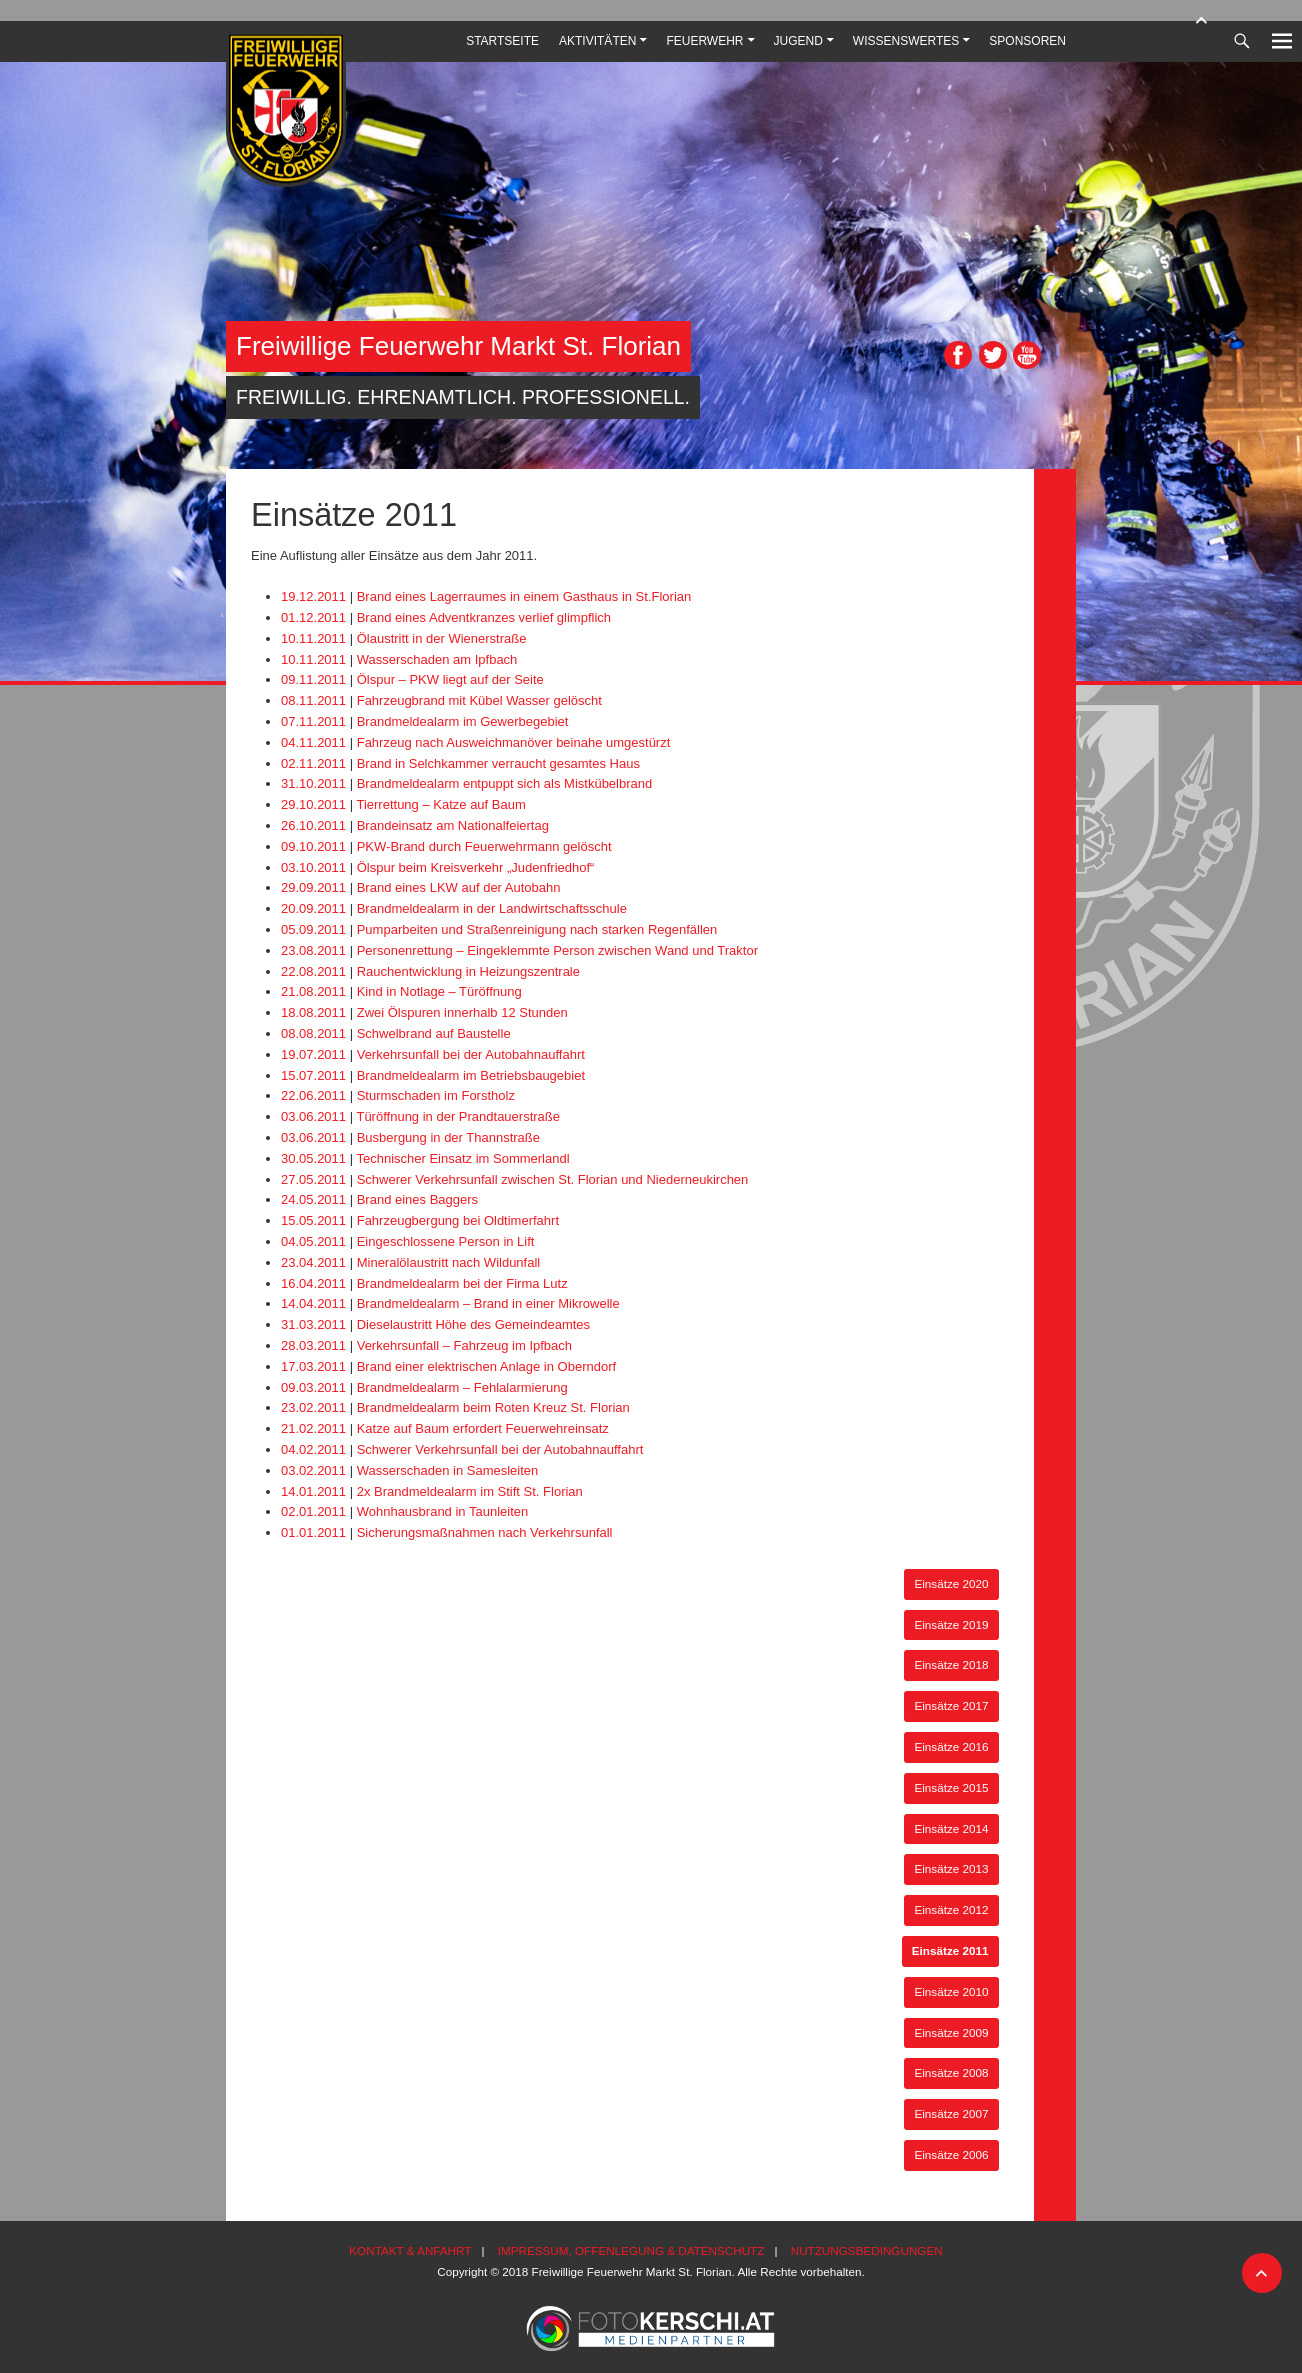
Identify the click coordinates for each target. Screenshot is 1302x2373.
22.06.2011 (313, 1095)
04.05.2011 (313, 1241)
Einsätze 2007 (951, 2113)
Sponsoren (1027, 41)
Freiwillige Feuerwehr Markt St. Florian (458, 346)
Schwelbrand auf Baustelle (434, 1033)
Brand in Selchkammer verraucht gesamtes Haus (498, 763)
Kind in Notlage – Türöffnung (439, 991)
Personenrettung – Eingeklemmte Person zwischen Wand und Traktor (557, 950)
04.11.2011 (313, 742)
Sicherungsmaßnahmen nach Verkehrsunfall (485, 1532)
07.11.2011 (313, 721)
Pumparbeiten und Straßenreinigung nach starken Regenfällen (537, 929)
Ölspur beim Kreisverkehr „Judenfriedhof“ (476, 867)
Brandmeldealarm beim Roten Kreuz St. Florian (493, 1407)
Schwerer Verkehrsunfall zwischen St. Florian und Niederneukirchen (553, 1179)
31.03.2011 (313, 1324)
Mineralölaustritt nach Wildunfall (449, 1262)
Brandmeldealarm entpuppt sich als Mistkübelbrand (505, 783)
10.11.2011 (313, 638)
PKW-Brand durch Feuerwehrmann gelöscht (484, 846)
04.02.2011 (313, 1449)
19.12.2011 (313, 596)
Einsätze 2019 (951, 1624)
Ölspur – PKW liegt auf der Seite (450, 679)
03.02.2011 (313, 1470)
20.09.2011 (313, 908)
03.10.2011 (313, 867)
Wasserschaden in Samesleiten (448, 1470)
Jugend (798, 41)
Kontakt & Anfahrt (410, 2250)
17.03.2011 (313, 1366)
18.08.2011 (313, 1012)
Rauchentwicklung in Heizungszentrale (468, 971)
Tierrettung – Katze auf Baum (440, 804)
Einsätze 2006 (951, 2154)
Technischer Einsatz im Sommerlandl (462, 1158)
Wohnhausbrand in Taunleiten (443, 1511)
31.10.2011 (313, 783)
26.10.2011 (313, 825)
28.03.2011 (313, 1345)
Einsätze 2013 (951, 1868)
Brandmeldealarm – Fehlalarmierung (462, 1387)
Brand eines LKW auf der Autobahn (459, 887)
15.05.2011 (313, 1220)
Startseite (502, 41)
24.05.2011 (313, 1199)
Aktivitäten (597, 41)
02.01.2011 (313, 1511)
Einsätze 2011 (950, 1950)
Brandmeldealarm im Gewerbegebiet (463, 721)
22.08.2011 (313, 971)
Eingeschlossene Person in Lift (446, 1241)
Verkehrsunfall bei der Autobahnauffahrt (471, 1054)
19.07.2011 (313, 1054)
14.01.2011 (313, 1491)
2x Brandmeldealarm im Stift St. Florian (470, 1491)
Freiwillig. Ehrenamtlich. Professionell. (463, 397)
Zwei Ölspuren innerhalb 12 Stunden (462, 1012)
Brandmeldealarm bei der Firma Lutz (462, 1283)
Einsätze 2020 (951, 1583)
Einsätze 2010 (951, 1991)
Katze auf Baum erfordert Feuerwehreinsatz (483, 1428)
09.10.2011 (313, 846)
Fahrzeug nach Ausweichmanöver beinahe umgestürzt (514, 742)
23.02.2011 (313, 1407)
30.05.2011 (313, 1158)
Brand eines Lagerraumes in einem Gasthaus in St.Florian (524, 596)
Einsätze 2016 (951, 1746)
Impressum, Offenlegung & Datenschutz (631, 2250)
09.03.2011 (313, 1387)
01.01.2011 (313, 1532)
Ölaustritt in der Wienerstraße (442, 638)
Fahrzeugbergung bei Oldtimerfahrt (458, 1220)
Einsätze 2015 (951, 1787)
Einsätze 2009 (951, 2032)
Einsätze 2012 (951, 1909)
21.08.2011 (313, 991)
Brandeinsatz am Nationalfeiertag (453, 825)
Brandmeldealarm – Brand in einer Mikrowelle (488, 1303)
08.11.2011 (313, 700)
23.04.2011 (313, 1262)
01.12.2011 (313, 617)
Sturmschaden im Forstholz (436, 1095)
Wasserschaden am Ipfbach (437, 659)
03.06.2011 (313, 1116)
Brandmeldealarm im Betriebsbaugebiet (471, 1075)
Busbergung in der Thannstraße (448, 1137)
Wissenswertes (906, 41)
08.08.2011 (313, 1033)
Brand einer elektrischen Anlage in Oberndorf (486, 1366)
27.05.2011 (313, 1179)
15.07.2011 (313, 1075)
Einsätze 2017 (951, 1705)
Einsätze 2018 (951, 1664)
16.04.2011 (313, 1283)
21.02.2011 (313, 1428)
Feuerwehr (704, 41)
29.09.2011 (313, 887)
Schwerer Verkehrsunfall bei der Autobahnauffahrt (500, 1449)
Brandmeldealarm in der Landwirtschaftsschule (492, 908)
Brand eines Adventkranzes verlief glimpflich (484, 617)
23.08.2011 (313, 950)
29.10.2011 (313, 804)
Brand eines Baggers (417, 1199)
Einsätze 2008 (951, 2072)
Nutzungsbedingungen (867, 2250)
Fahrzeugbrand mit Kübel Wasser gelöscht (479, 700)
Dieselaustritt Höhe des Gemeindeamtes (473, 1324)
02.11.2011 (313, 763)
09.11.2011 (313, 679)
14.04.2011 (313, 1303)
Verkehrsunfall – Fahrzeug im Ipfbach (464, 1345)
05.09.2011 (313, 929)
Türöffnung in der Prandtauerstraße (458, 1116)
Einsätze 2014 (951, 1828)
